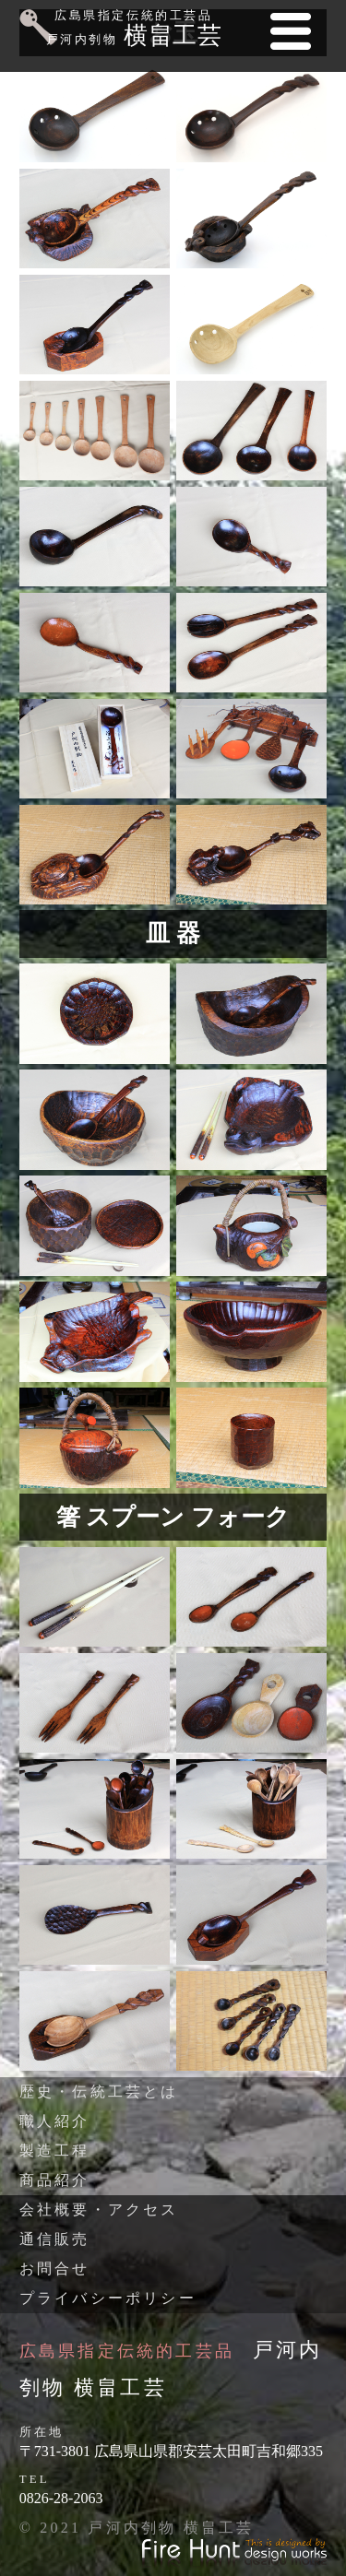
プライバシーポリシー (108, 2298)
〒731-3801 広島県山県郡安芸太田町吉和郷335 (171, 2451)
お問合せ (54, 2268)
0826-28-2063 (61, 2498)
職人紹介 (54, 2121)
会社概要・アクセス (99, 2209)
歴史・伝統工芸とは (99, 2091)
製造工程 (54, 2150)
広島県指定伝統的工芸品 (126, 2351)
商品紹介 (54, 2180)
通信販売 (54, 2239)
